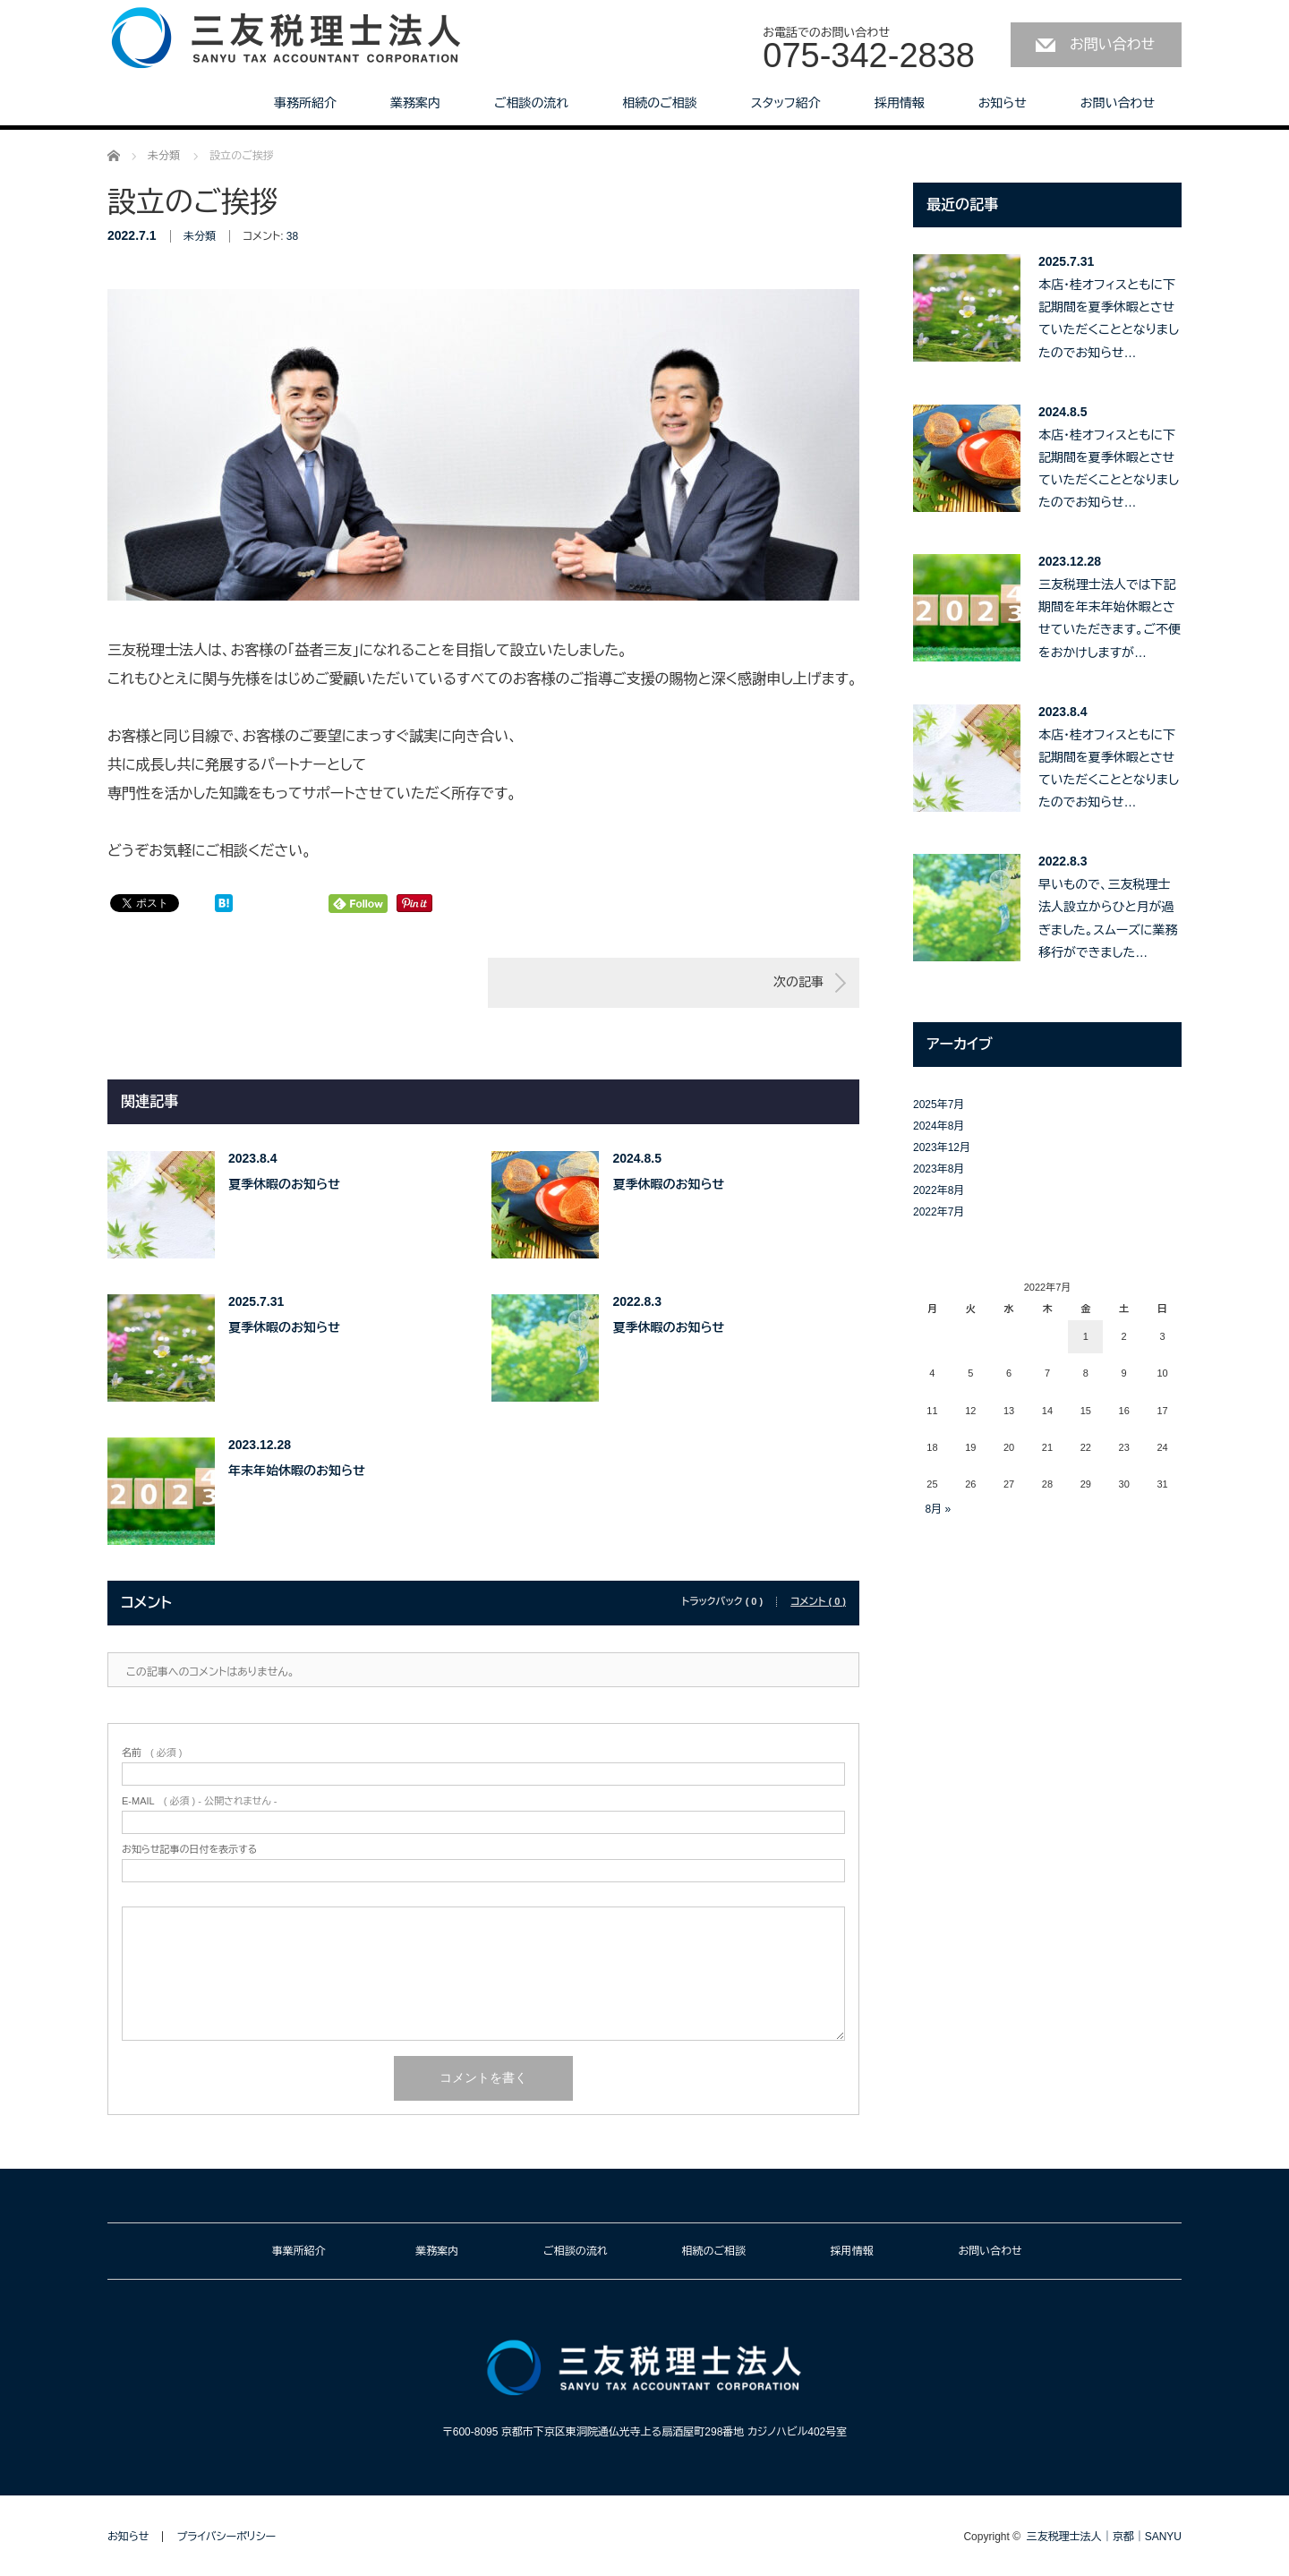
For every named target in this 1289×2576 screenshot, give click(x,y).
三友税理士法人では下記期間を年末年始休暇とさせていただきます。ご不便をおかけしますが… (1109, 618)
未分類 (200, 236)
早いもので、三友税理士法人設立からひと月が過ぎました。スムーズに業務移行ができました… (1108, 918)
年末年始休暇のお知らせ (296, 1470)
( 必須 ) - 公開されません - (199, 1801)
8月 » (938, 1509)
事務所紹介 (305, 103)
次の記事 (798, 982)
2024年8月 (938, 1126)
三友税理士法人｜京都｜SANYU (1104, 2536)
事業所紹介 (299, 2251)
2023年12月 (941, 1147)
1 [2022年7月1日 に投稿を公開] (1085, 1336)
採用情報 (900, 103)
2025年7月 (938, 1104)
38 (292, 236)
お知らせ (1002, 103)
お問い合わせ (1112, 44)
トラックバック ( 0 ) (722, 1602)
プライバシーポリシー (226, 2536)
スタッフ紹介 (786, 103)
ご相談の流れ (531, 103)
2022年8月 (938, 1190)
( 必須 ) (152, 1753)
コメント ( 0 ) (818, 1602)
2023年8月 (938, 1169)
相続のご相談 (659, 103)
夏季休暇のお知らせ (284, 1184)
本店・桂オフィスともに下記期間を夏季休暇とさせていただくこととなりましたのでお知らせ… (1108, 318)
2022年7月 (938, 1212)
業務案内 (415, 103)
